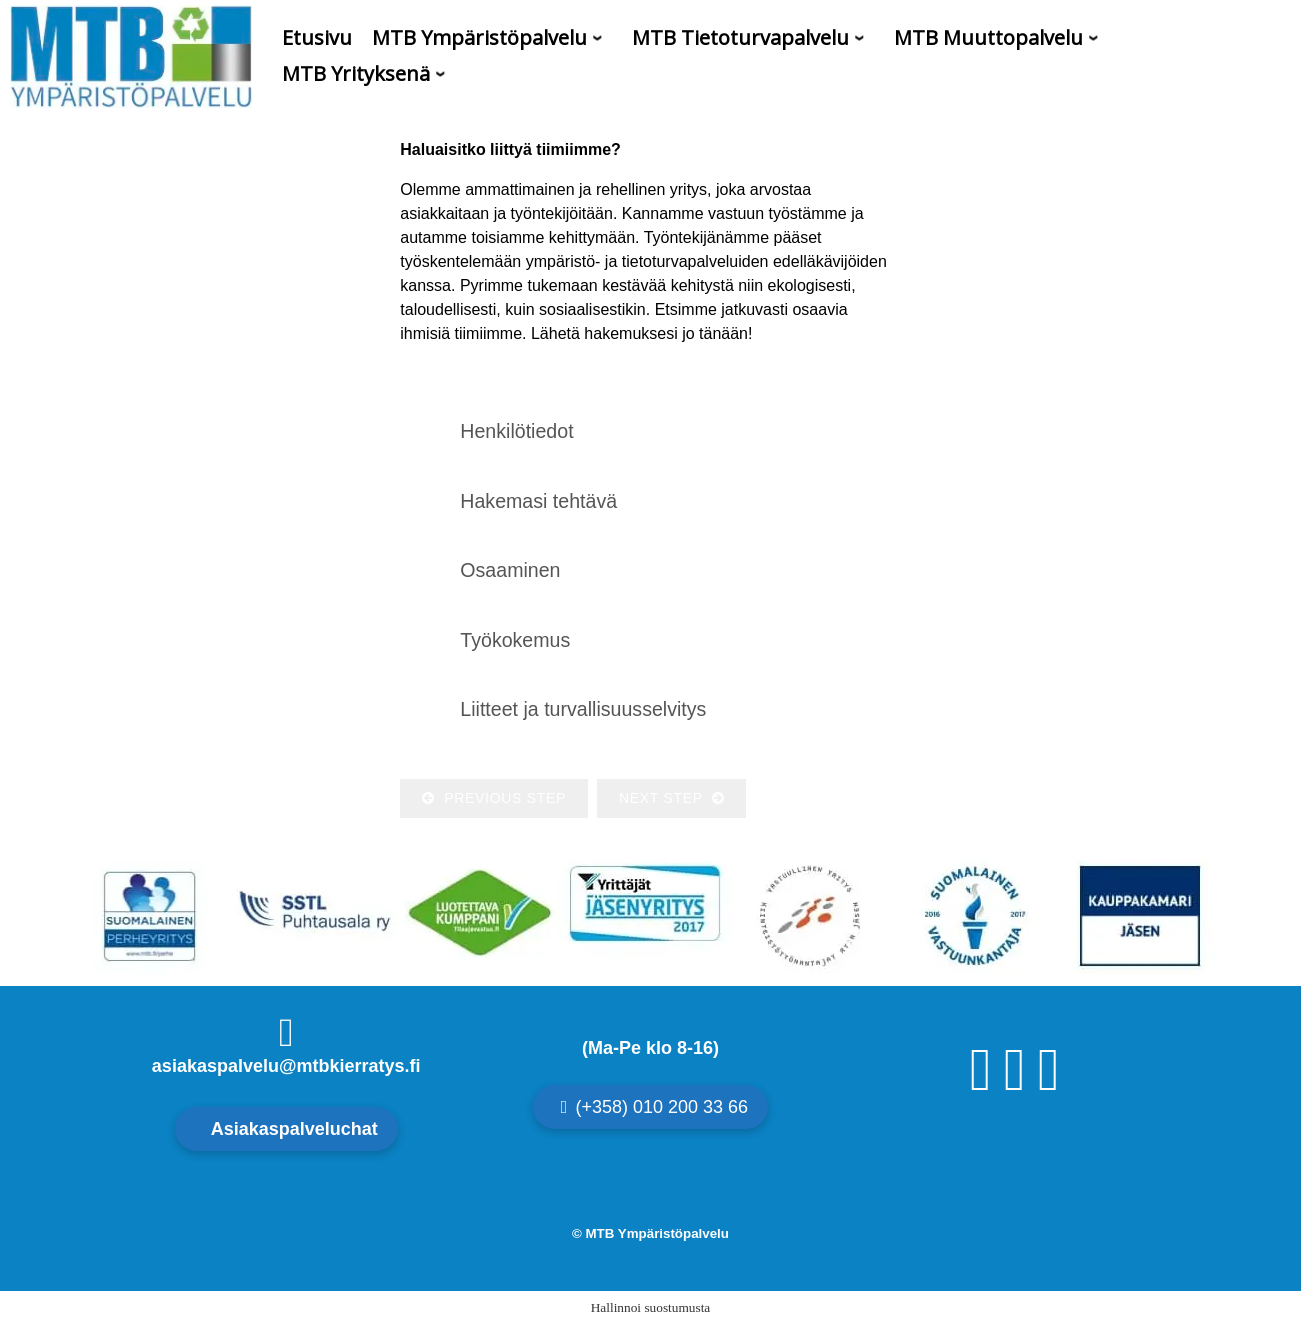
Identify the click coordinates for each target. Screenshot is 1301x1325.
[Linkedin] (1049, 1084)
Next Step (671, 798)
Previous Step (494, 798)
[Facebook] (981, 1084)
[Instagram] (1015, 1084)
